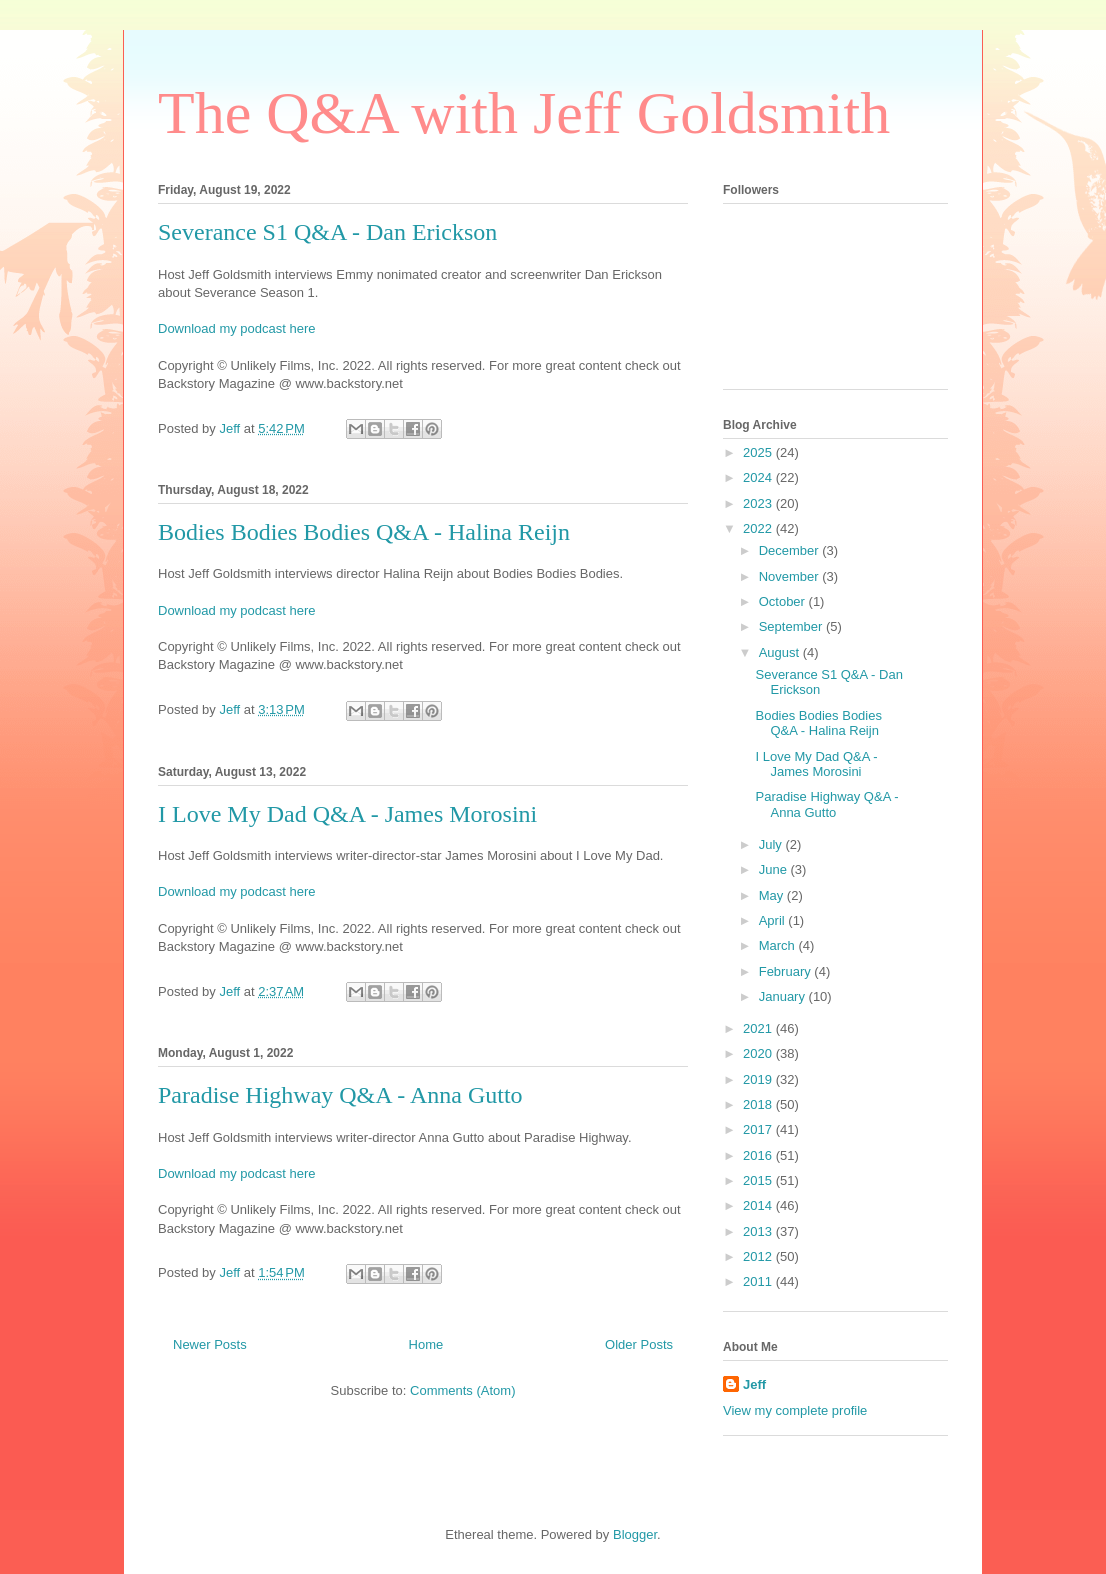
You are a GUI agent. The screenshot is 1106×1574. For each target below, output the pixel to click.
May (773, 895)
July (772, 844)
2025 (759, 452)
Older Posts (639, 1344)
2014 (759, 1205)
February (787, 971)
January (784, 996)
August (781, 652)
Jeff (754, 1384)
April (774, 920)
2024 (759, 477)
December (791, 550)
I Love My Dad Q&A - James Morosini (347, 814)
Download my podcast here (237, 328)
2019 (759, 1079)
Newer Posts (210, 1344)
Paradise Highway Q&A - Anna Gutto (340, 1095)
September (792, 626)
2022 (759, 528)
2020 (759, 1053)
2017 (759, 1129)
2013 (759, 1231)
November (791, 576)
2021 (759, 1028)
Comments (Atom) (462, 1390)
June (775, 869)
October (784, 601)
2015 (759, 1180)
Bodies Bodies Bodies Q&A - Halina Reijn (364, 532)
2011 (759, 1281)
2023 (759, 503)
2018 (759, 1104)
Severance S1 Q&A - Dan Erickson (327, 232)
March (779, 945)
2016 (759, 1155)
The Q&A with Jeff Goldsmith (524, 113)
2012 (759, 1256)
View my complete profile (795, 1410)
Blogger (635, 1534)
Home (426, 1344)
